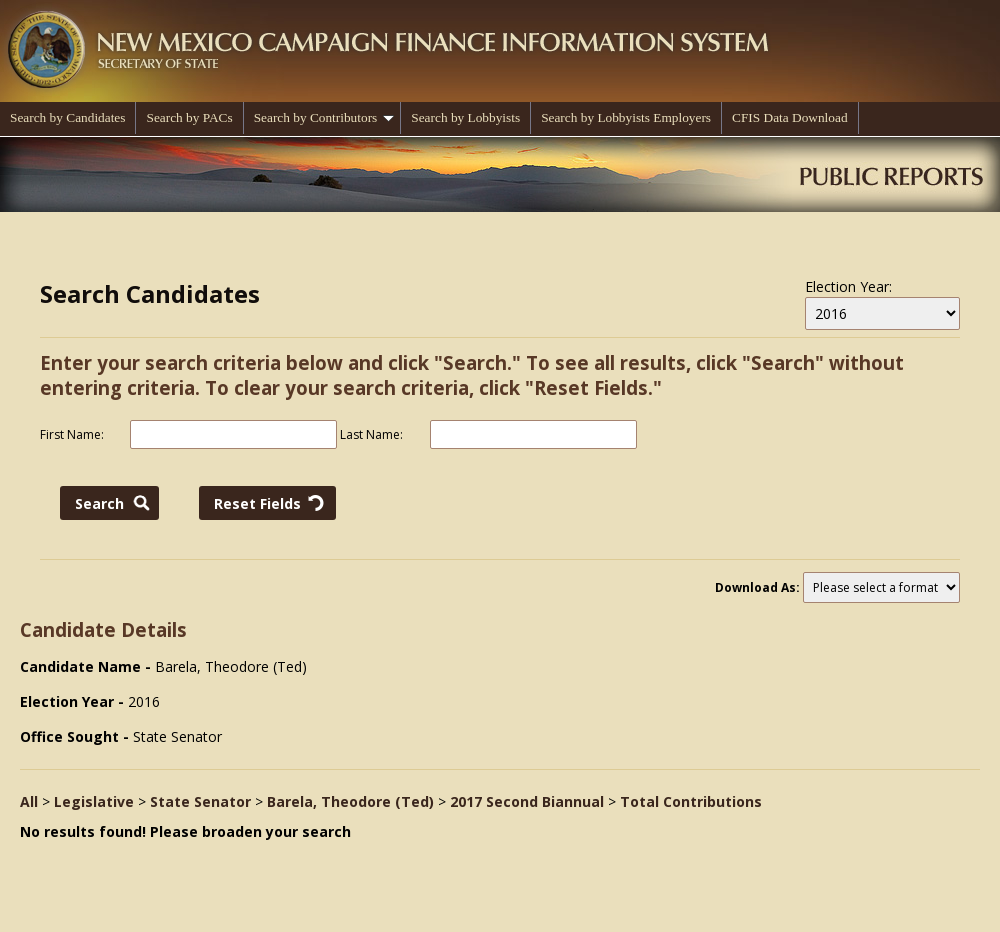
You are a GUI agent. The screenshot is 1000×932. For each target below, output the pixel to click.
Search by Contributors (324, 117)
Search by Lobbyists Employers (626, 117)
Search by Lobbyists (465, 117)
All (29, 801)
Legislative (94, 801)
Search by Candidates (67, 117)
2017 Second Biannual (527, 801)
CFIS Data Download (790, 117)
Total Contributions (691, 801)
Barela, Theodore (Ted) (350, 801)
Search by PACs (189, 117)
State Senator (200, 801)
